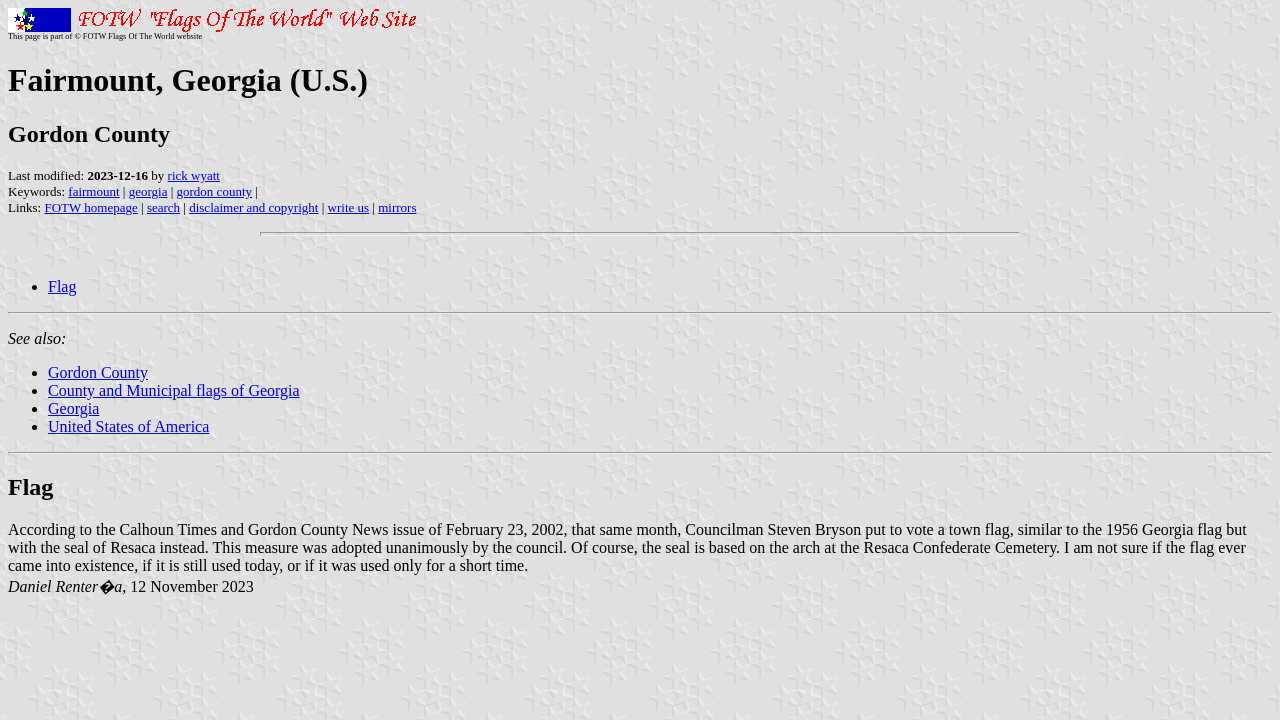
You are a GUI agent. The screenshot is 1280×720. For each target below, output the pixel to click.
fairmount (93, 191)
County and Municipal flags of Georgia (174, 390)
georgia (148, 191)
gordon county (214, 191)
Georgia (73, 408)
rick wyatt (194, 175)
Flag (62, 286)
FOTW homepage (90, 207)
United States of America (128, 426)
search (163, 207)
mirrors (397, 207)
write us (349, 207)
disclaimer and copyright (253, 207)
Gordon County (98, 372)
